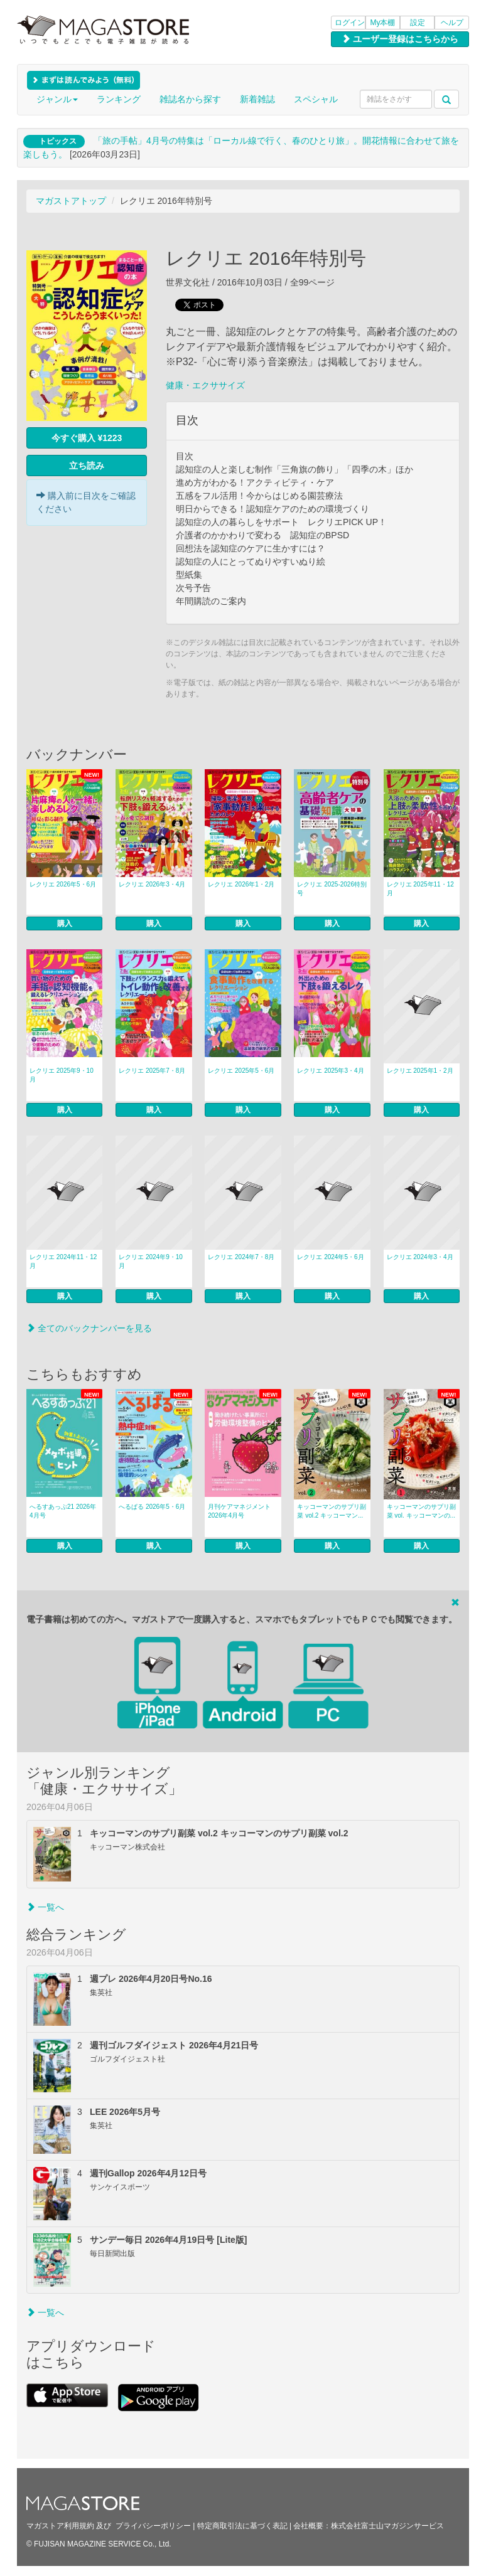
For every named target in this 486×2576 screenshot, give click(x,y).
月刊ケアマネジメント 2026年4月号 (239, 1511)
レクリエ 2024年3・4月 (420, 1256)
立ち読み (86, 465)
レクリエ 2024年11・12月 (63, 1261)
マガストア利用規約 (60, 2525)
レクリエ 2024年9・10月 (151, 1261)
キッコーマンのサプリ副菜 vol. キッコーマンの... (421, 1511)
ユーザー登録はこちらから (400, 39)
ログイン (350, 22)
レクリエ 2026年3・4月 (152, 884)
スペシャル (316, 99)
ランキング (119, 99)
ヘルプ (452, 22)
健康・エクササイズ (205, 385)
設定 (417, 22)
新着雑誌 (257, 99)
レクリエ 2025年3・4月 (330, 1070)
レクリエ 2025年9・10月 (62, 1075)
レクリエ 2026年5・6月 (63, 884)
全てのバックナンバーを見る (89, 1328)
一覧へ (45, 1907)
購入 (64, 923)
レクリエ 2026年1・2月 (241, 884)
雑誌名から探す (190, 99)
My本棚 (383, 22)
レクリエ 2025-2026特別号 (332, 889)
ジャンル (57, 99)
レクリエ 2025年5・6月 (241, 1070)
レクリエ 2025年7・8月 (152, 1070)
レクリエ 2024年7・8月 (241, 1256)
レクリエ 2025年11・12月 (420, 889)
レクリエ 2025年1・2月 (420, 1070)
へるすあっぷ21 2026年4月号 (63, 1511)
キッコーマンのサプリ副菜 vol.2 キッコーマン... (331, 1511)
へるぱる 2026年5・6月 (152, 1506)
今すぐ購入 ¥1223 (86, 438)
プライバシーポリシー (153, 2525)
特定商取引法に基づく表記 (242, 2525)
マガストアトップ (71, 201)
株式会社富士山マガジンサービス (387, 2525)
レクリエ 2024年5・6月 (330, 1256)
